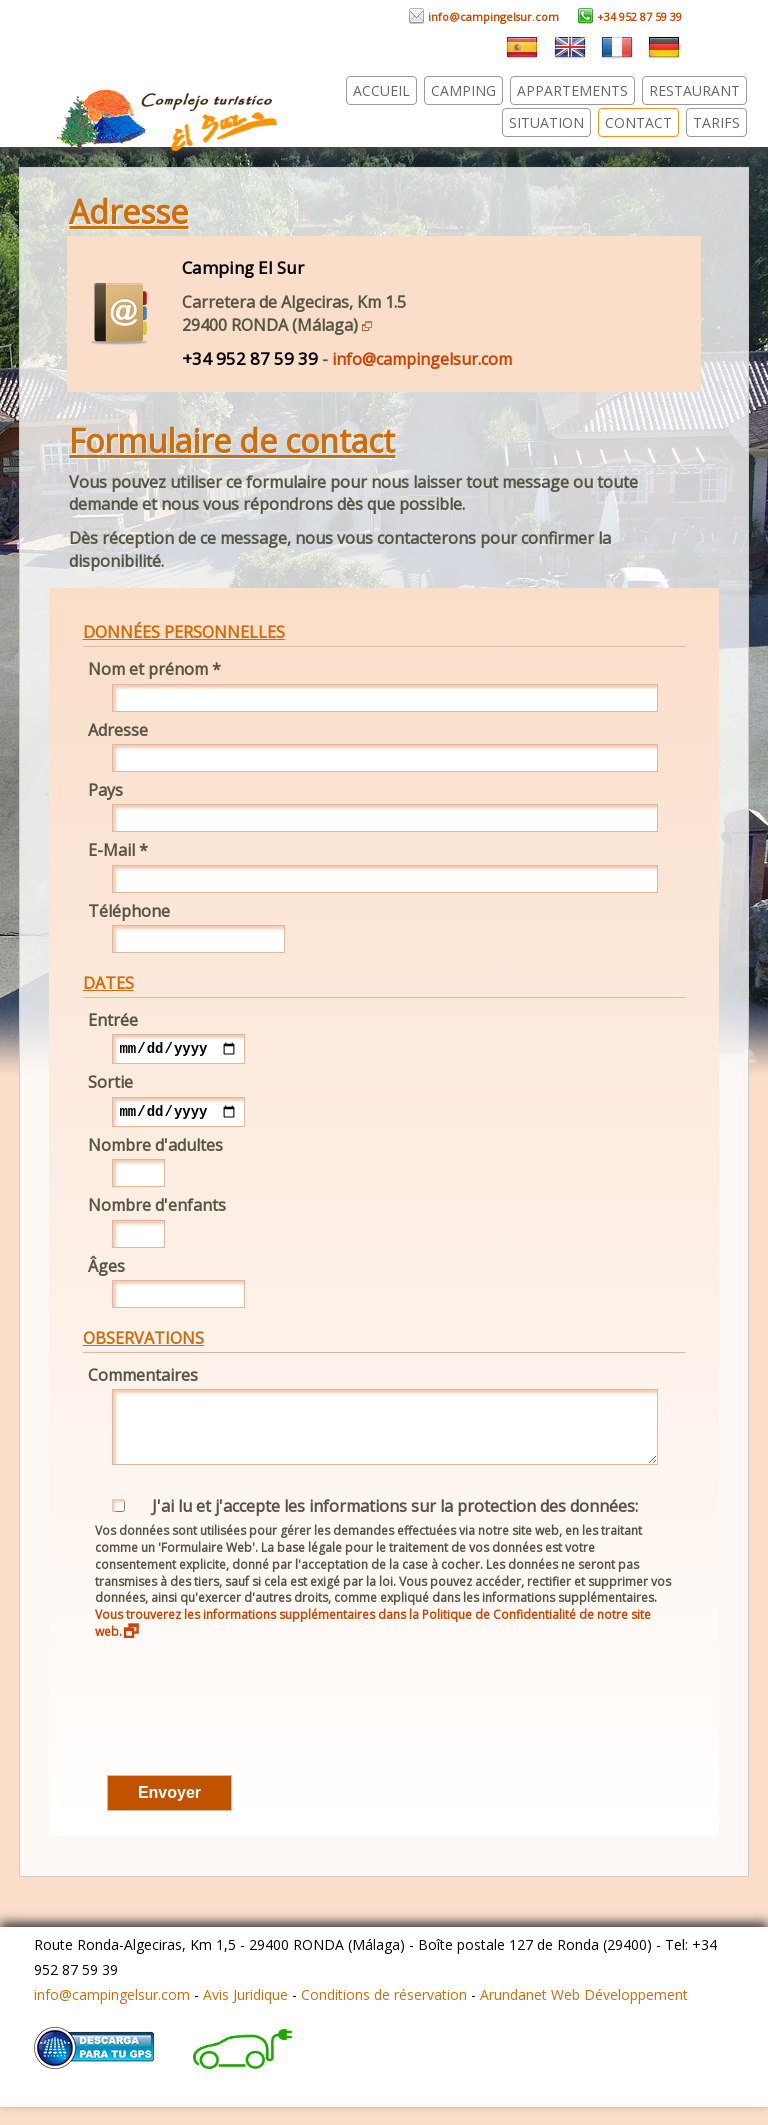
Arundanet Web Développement (584, 2012)
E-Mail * (118, 850)
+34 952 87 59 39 (630, 16)
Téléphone (129, 911)
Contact (638, 122)
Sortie (110, 1085)
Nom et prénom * (154, 669)
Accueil (381, 90)
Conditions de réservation (384, 2012)
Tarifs (716, 122)
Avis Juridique (245, 2012)
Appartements (572, 90)
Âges (106, 1272)
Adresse (118, 730)
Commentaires (143, 1381)
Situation (546, 122)
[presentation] (235, 1737)
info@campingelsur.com (484, 16)
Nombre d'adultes (155, 1151)
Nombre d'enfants (157, 1211)
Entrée (113, 1020)
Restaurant (694, 90)
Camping (463, 90)
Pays (105, 790)
